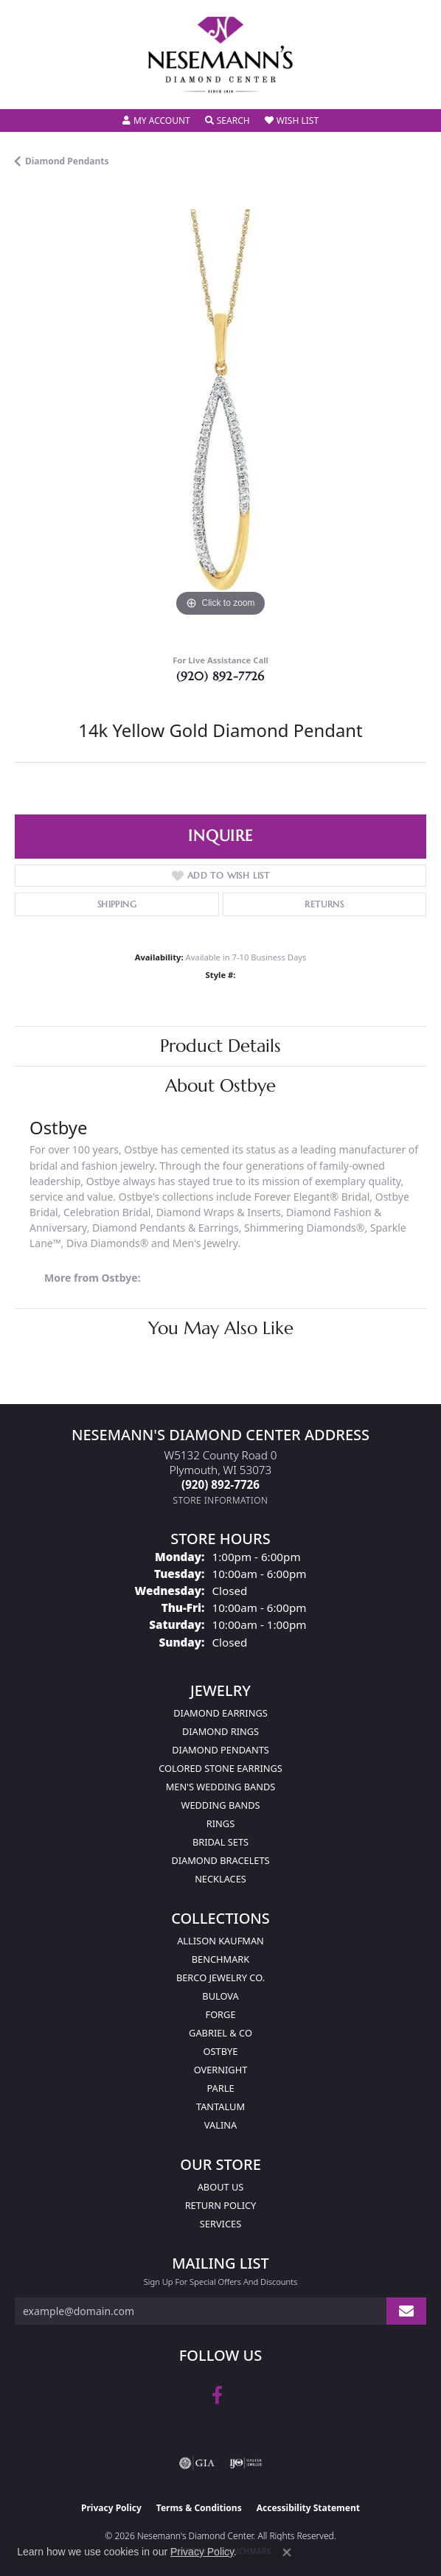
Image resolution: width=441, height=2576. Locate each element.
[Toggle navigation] (26, 88)
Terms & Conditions (199, 2508)
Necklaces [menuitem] (220, 1878)
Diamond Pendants (67, 161)
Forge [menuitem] (220, 2014)
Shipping (116, 904)
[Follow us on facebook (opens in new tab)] (217, 2395)
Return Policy (221, 2205)
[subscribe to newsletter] (406, 2311)
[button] (156, 121)
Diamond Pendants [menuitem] (220, 1749)
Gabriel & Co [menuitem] (220, 2032)
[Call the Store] (220, 1484)
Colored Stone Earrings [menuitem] (220, 1768)
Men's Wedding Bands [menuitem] (221, 1786)
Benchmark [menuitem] (220, 1959)
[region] (220, 415)
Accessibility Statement (308, 2508)
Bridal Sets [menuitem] (220, 1842)
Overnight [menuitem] (221, 2069)
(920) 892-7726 (220, 676)
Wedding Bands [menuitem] (220, 1805)
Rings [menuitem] (220, 1823)
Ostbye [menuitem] (221, 2051)
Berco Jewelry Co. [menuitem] (220, 1977)
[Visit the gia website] (197, 2463)
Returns (324, 904)
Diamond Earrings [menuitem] (220, 1713)
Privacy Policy (111, 2508)
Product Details (220, 1046)
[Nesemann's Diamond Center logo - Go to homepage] (220, 55)
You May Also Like (221, 1328)
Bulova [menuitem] (220, 1996)
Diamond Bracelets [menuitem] (220, 1860)
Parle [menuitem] (220, 2088)
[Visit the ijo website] (246, 2463)
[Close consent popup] (286, 2552)
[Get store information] (220, 1500)
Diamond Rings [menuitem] (220, 1731)
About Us (221, 2186)
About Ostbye (220, 1086)
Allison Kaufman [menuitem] (220, 1940)
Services (220, 2223)
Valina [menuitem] (220, 2125)
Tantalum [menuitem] (220, 2106)
